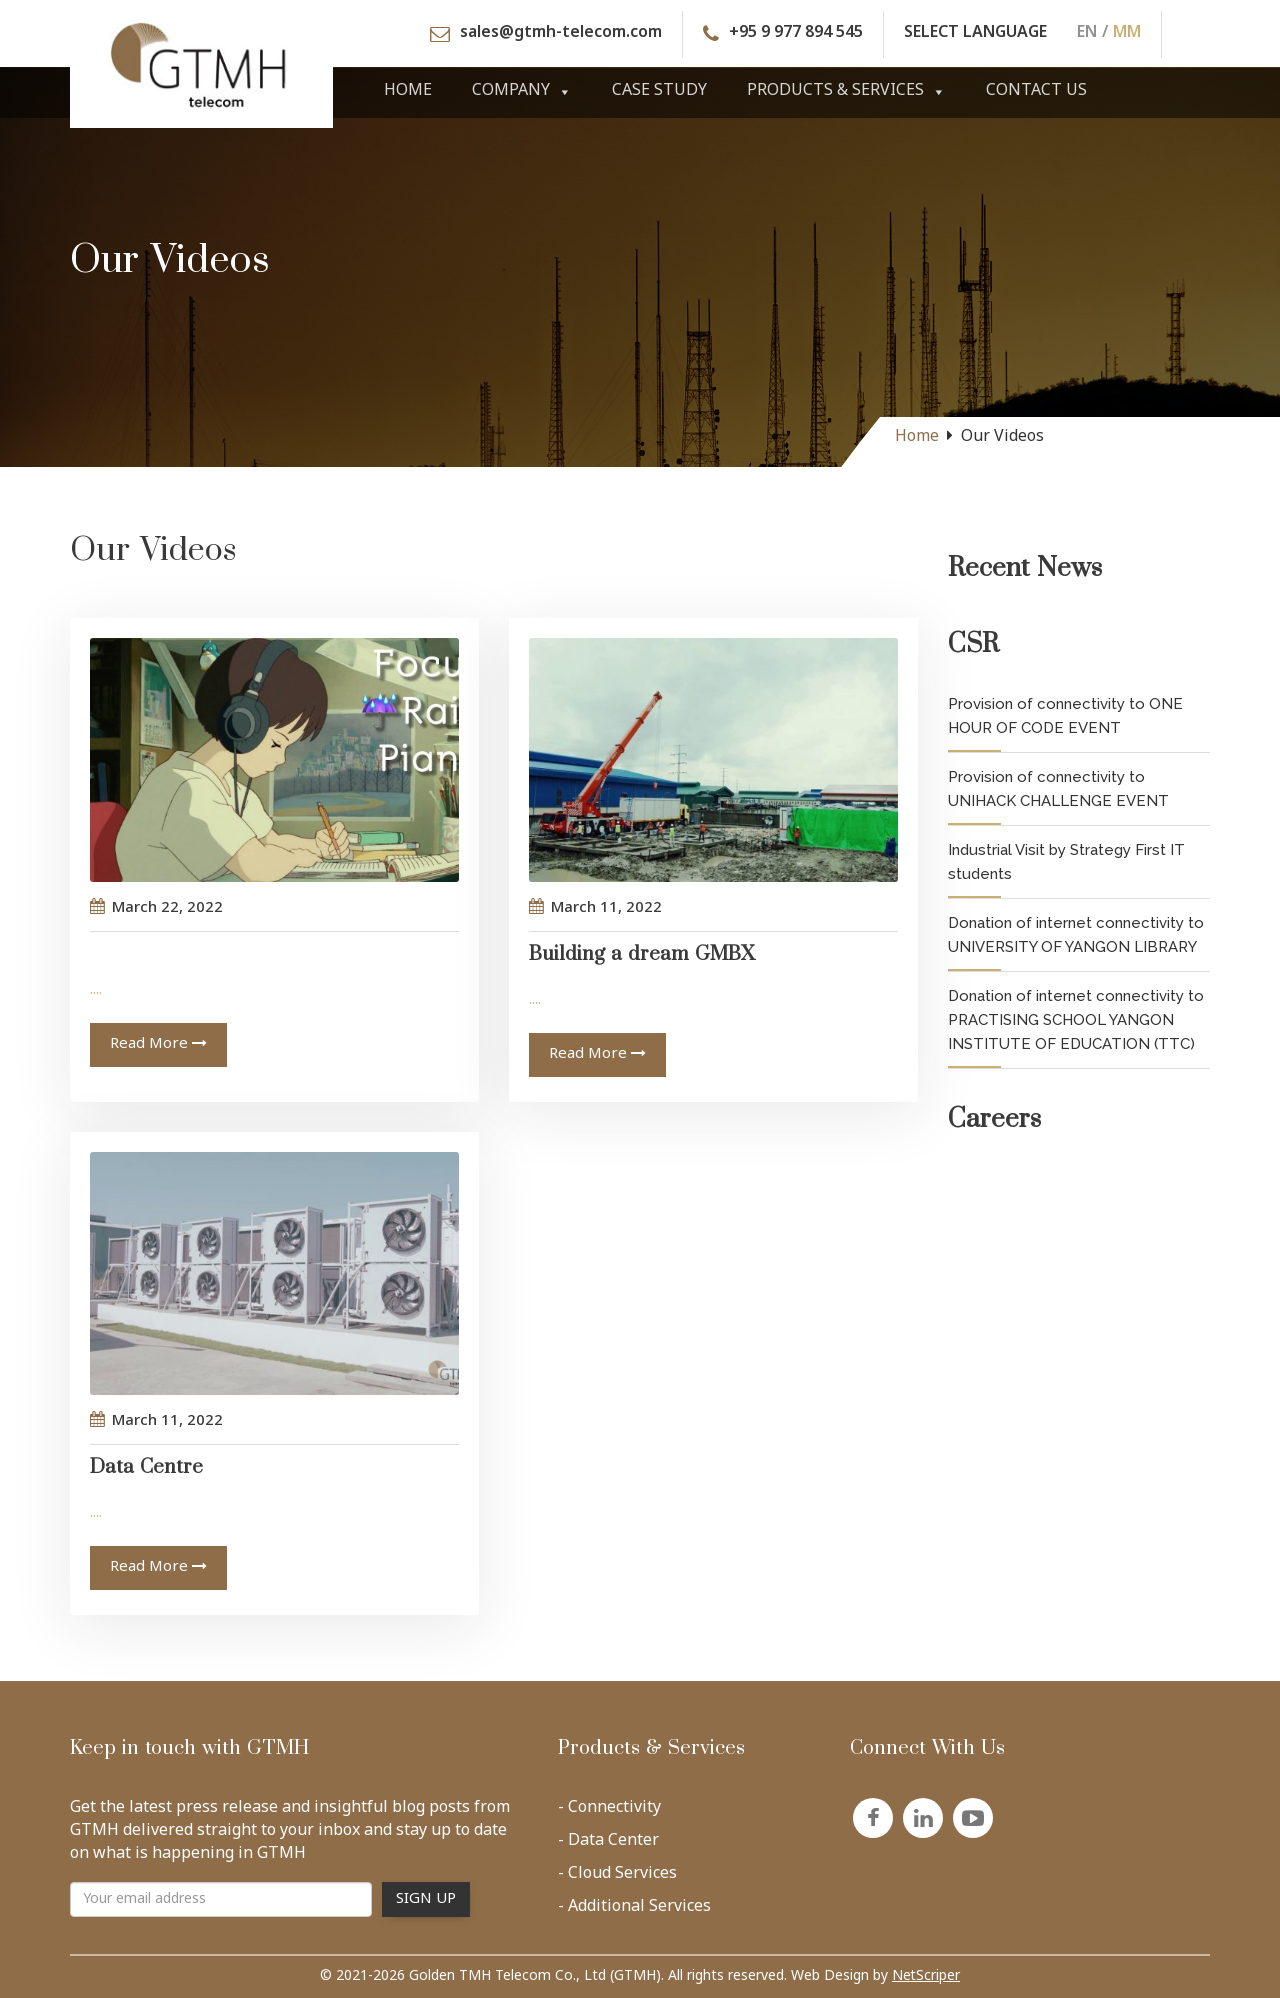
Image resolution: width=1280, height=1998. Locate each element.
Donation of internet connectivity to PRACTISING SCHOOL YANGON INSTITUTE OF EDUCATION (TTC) (1076, 1020)
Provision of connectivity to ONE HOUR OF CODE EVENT (1065, 716)
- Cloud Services (617, 1878)
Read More (158, 1044)
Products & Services (846, 91)
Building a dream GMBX (642, 960)
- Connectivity (609, 1812)
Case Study (659, 91)
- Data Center (608, 1845)
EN (1087, 34)
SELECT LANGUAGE (975, 34)
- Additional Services (634, 1911)
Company (522, 91)
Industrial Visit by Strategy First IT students (1066, 862)
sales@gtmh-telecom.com (561, 34)
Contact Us (1036, 91)
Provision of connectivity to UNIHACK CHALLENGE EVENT (1058, 789)
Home (408, 91)
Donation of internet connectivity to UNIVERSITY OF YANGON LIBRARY (1076, 935)
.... (96, 990)
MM (1127, 34)
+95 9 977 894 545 (796, 34)
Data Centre (146, 1473)
